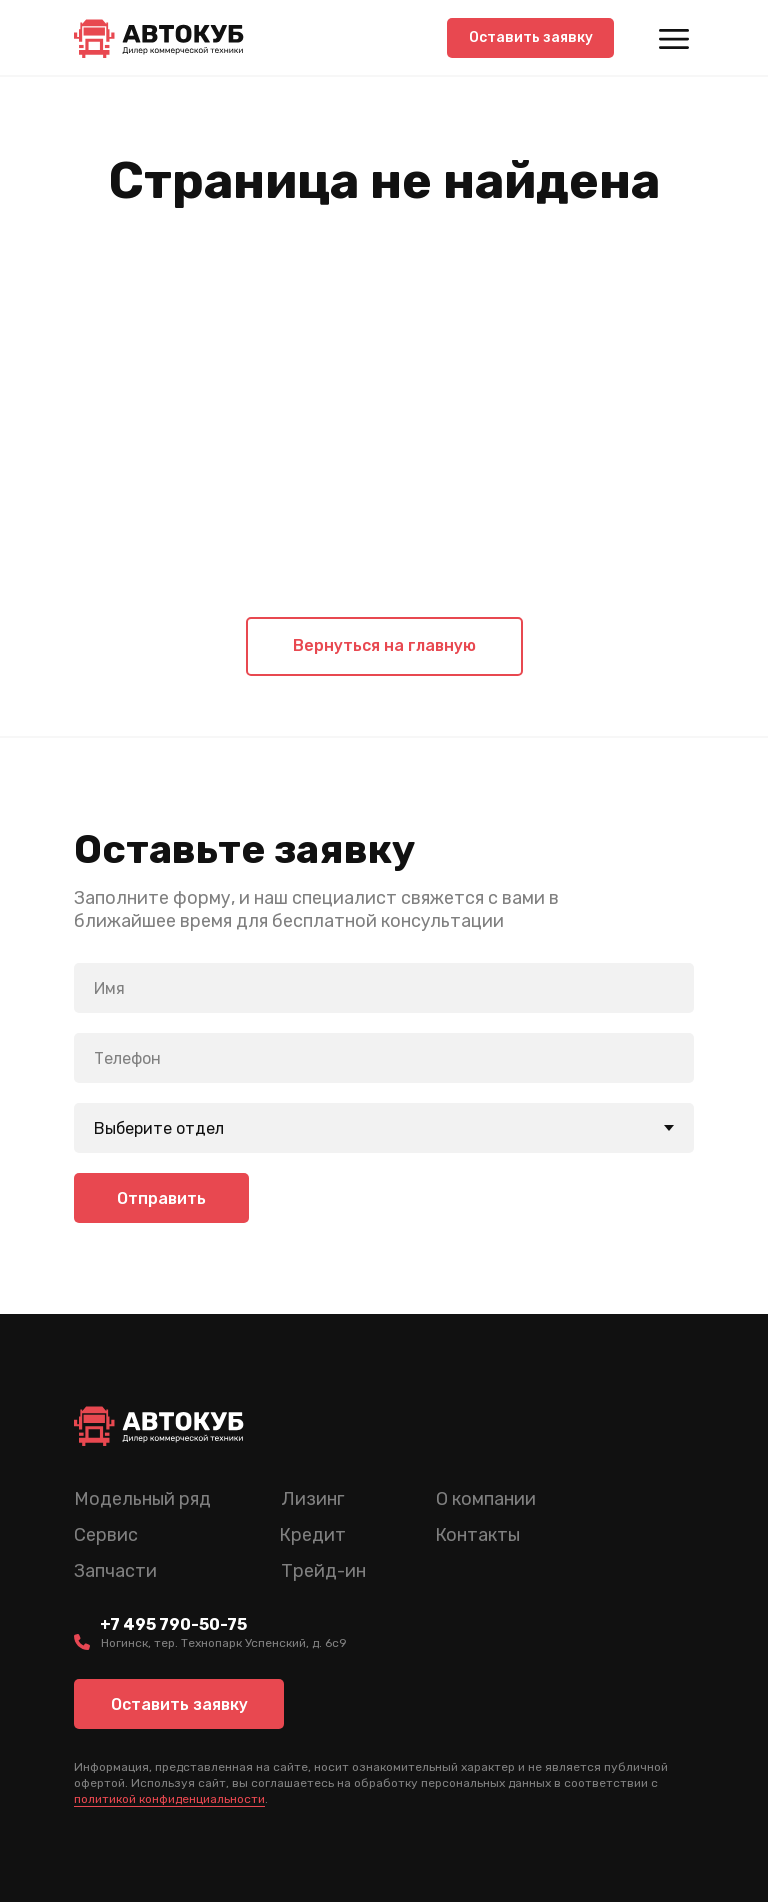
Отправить (161, 1198)
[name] (384, 988)
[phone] (384, 1058)
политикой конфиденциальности (169, 1799)
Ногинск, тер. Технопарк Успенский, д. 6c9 (224, 1643)
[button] (530, 38)
